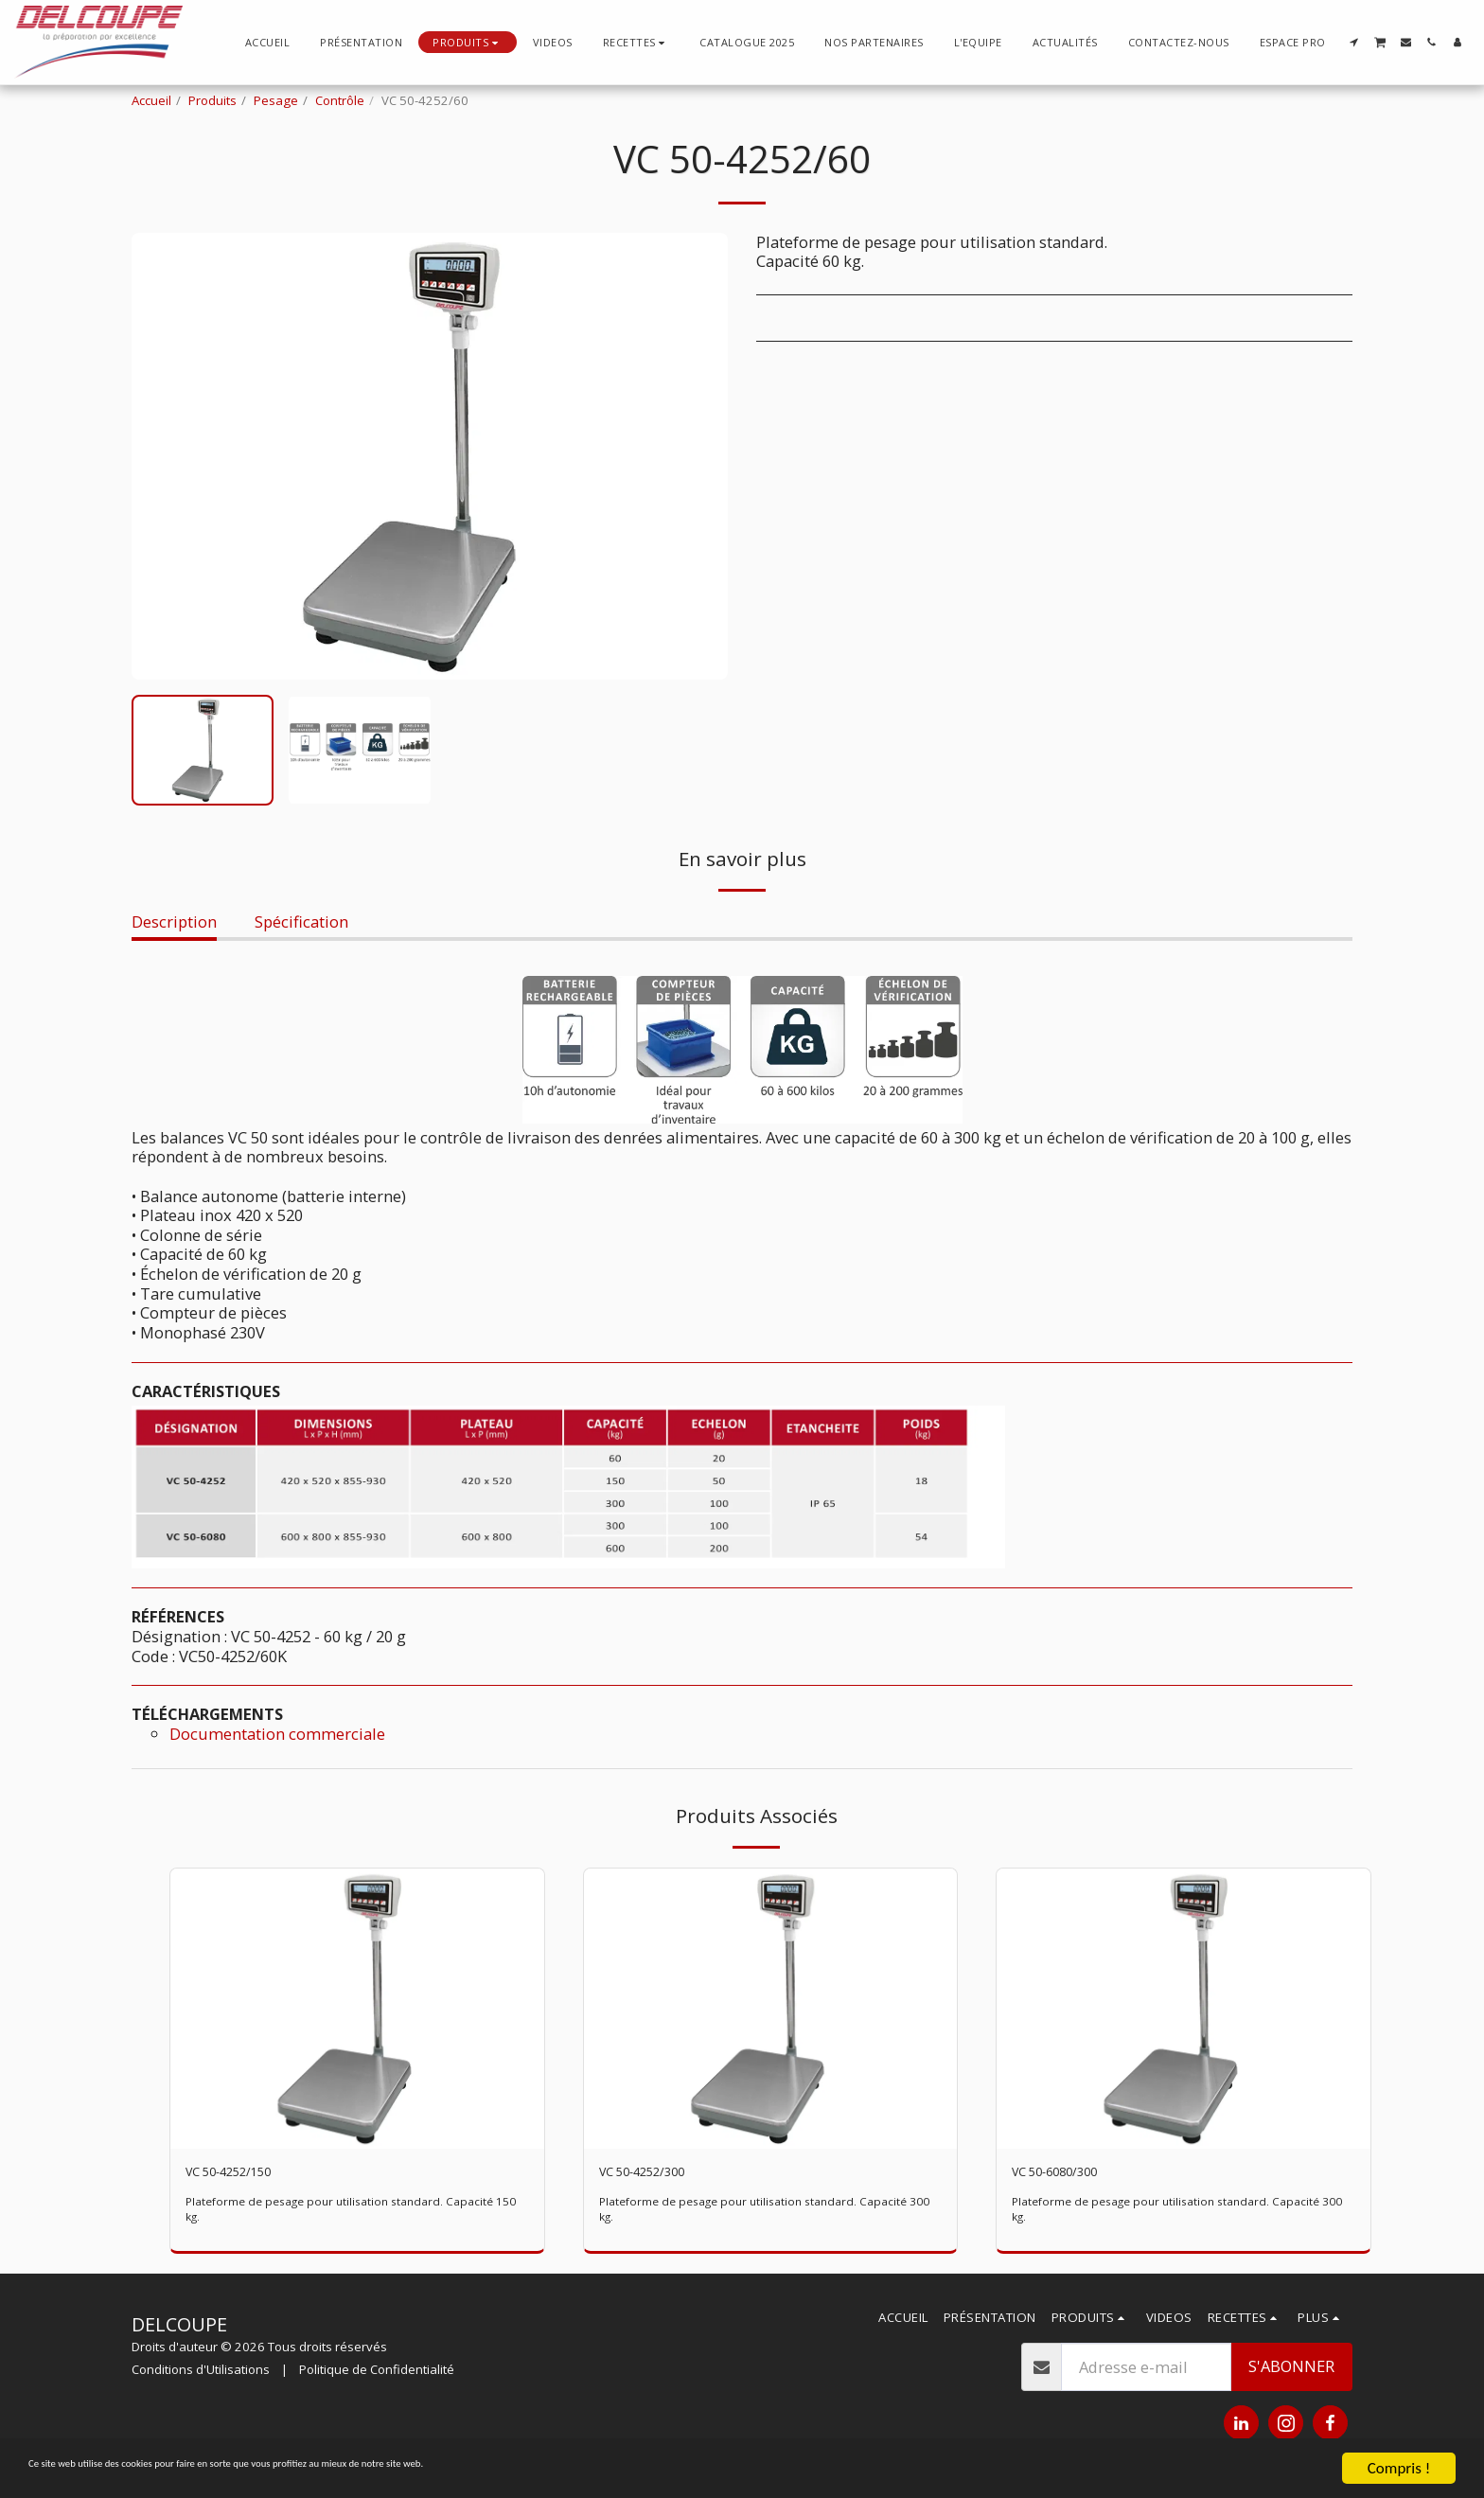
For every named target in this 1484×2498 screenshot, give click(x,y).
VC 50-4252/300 (654, 2175)
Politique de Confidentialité (376, 2374)
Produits (212, 100)
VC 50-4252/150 (241, 2175)
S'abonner (1291, 2372)
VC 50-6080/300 (1067, 2175)
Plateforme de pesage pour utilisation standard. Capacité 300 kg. (764, 2214)
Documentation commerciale (277, 1734)
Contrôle (339, 100)
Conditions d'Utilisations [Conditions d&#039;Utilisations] (201, 2374)
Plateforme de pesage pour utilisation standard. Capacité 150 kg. (351, 2214)
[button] (636, 42)
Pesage (276, 100)
